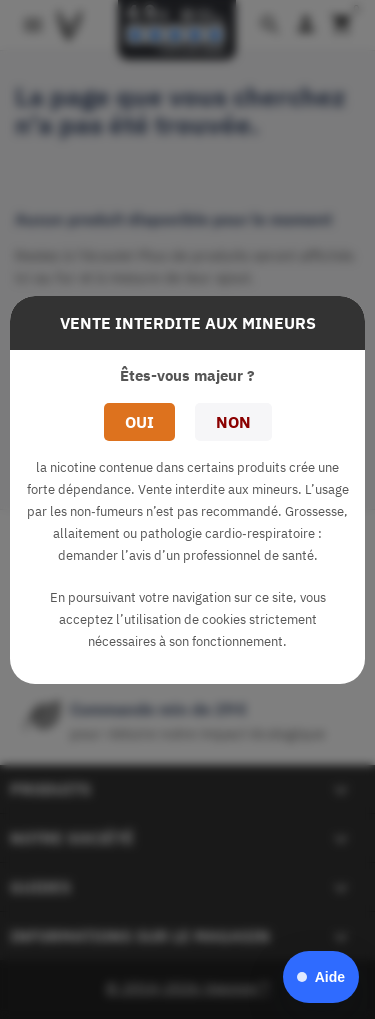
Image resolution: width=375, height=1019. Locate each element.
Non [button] (233, 422)
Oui (139, 422)
